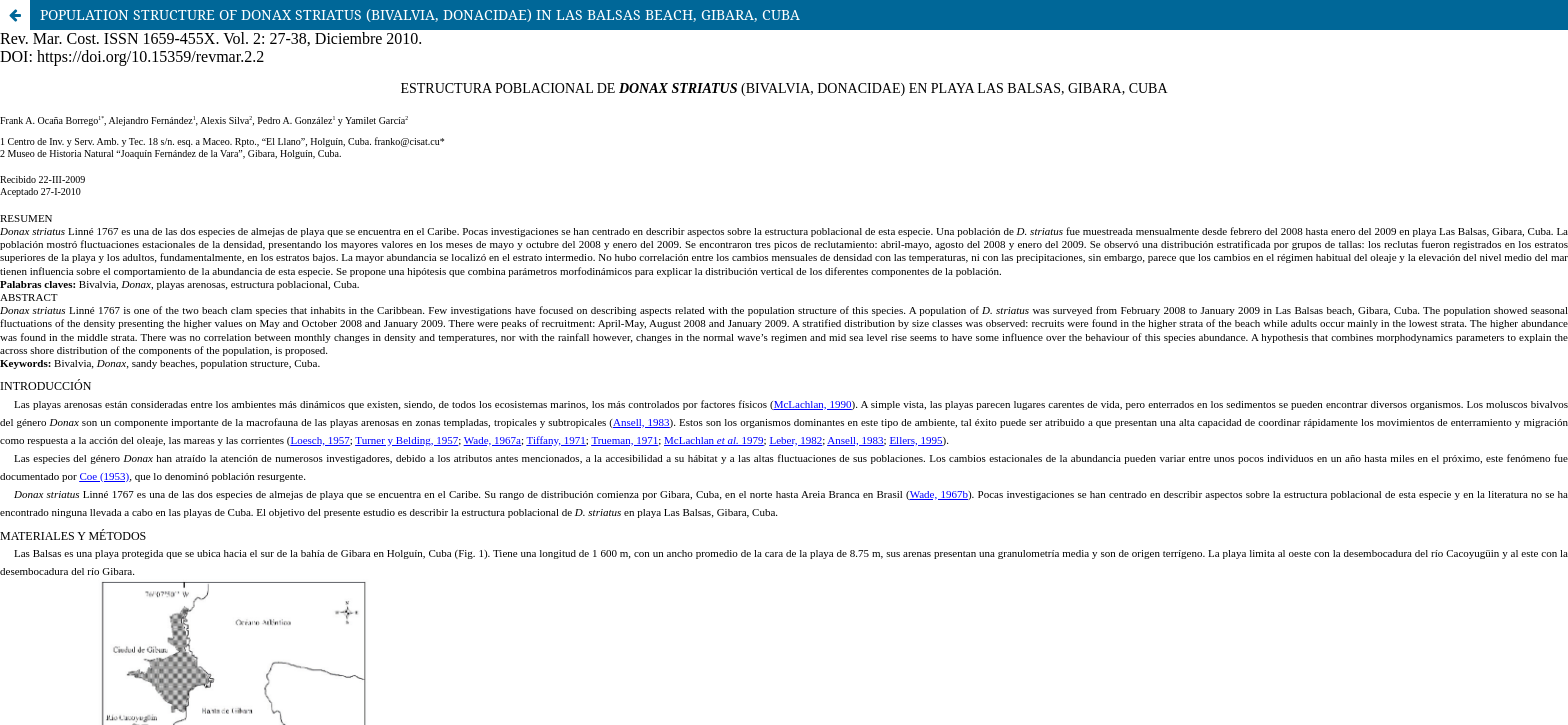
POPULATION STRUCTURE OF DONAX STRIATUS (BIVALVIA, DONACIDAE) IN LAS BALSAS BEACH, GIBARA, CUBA (420, 14)
